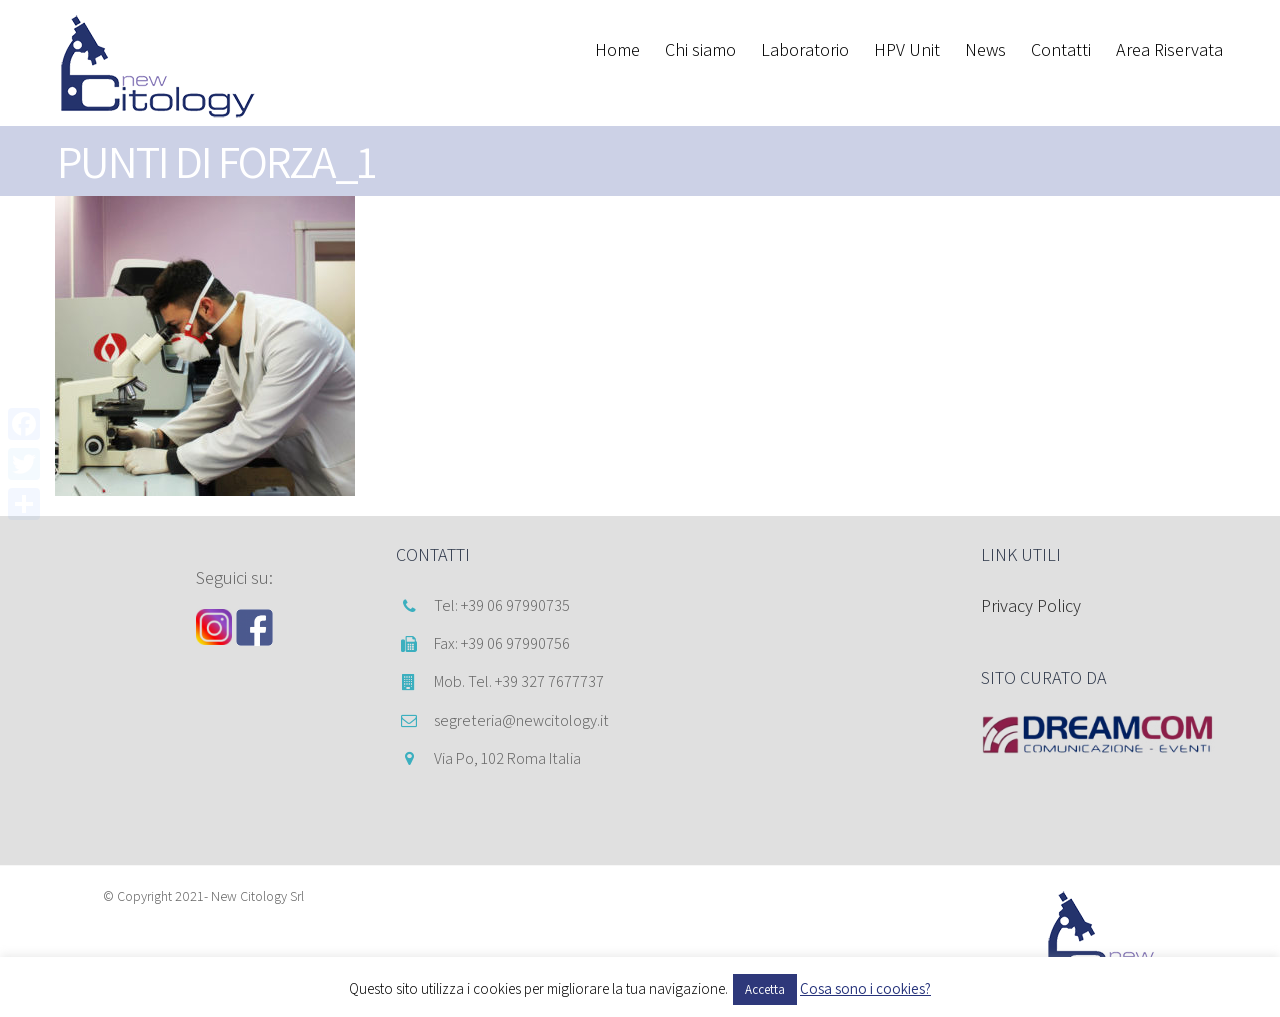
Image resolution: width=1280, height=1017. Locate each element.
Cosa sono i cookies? (865, 988)
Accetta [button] (765, 989)
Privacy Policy (1031, 605)
